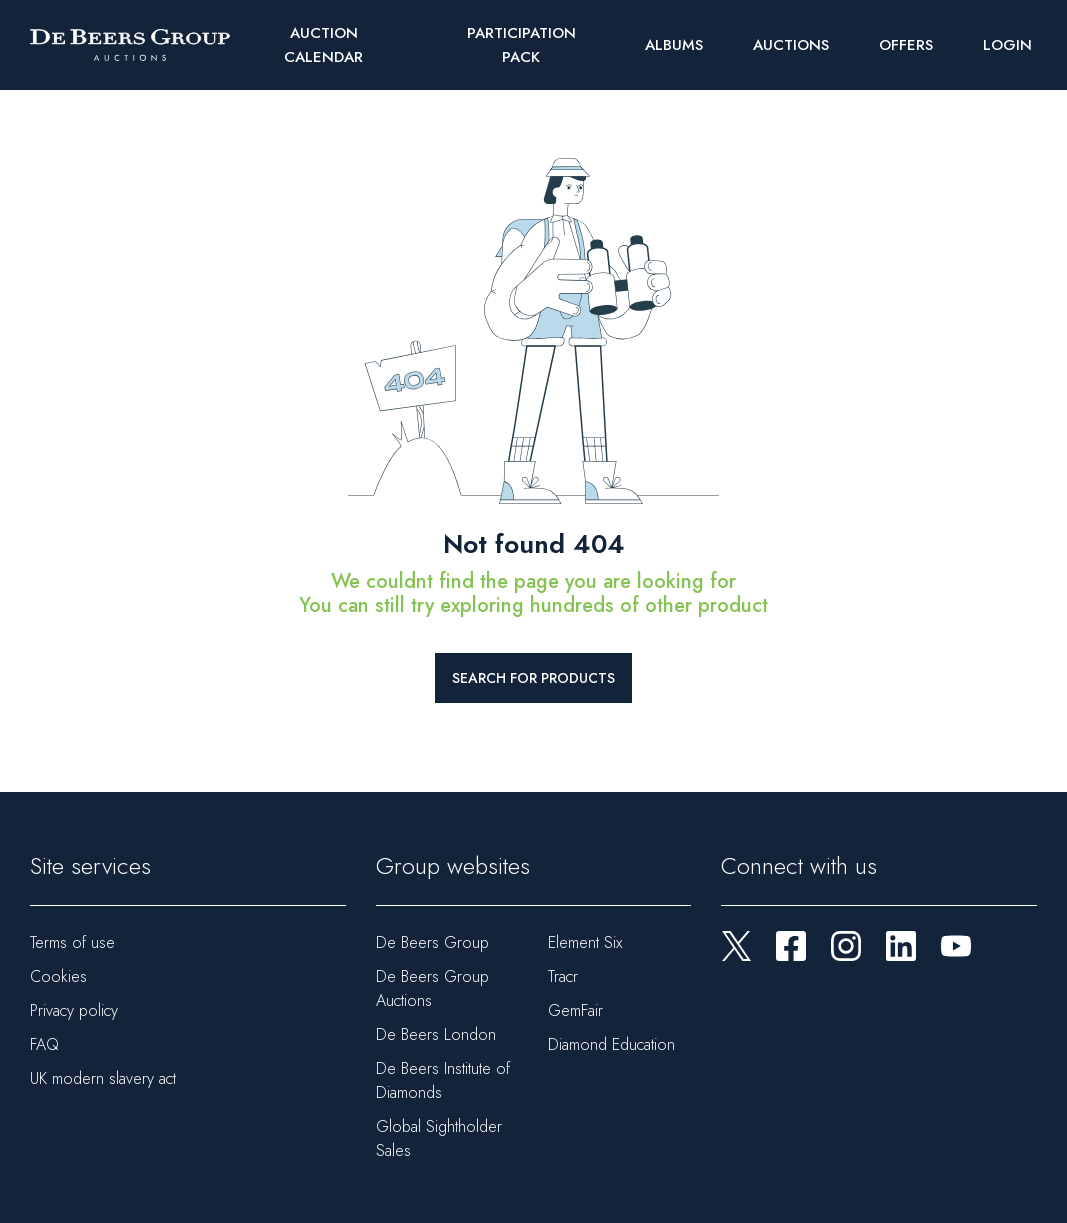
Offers (906, 45)
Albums (674, 45)
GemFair (575, 1010)
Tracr (563, 976)
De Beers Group (432, 942)
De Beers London (436, 1034)
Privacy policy (74, 1010)
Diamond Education (611, 1044)
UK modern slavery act (103, 1078)
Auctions (791, 45)
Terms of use (72, 942)
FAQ (44, 1044)
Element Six (585, 942)
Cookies (58, 976)
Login (1007, 45)
